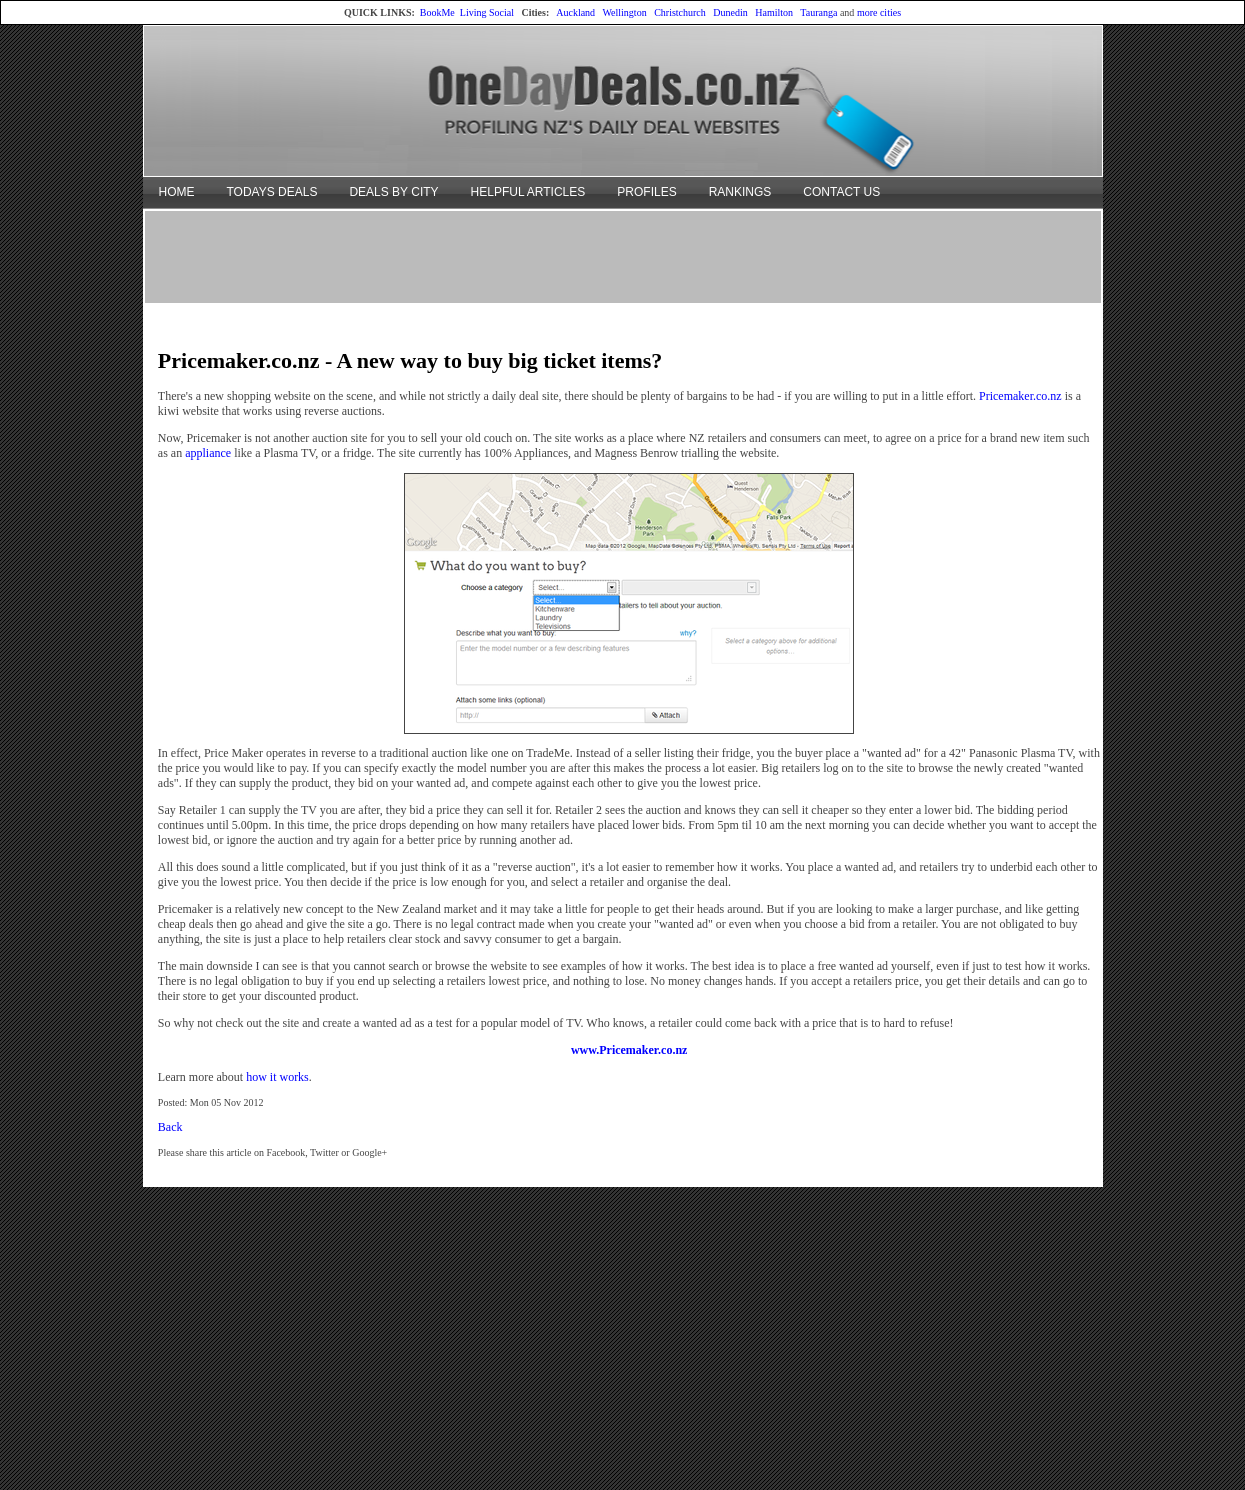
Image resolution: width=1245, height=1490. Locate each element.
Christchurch (680, 12)
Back (170, 1127)
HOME (177, 192)
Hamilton (774, 12)
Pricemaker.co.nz (1020, 396)
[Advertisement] (623, 256)
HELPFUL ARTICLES (528, 192)
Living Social (487, 12)
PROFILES (646, 192)
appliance (208, 453)
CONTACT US (841, 192)
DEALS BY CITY (393, 192)
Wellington (624, 12)
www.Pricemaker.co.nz (629, 1050)
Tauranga (818, 12)
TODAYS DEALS (272, 192)
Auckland (575, 12)
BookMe (437, 12)
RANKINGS (740, 192)
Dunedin (730, 12)
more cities (879, 12)
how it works (277, 1077)
